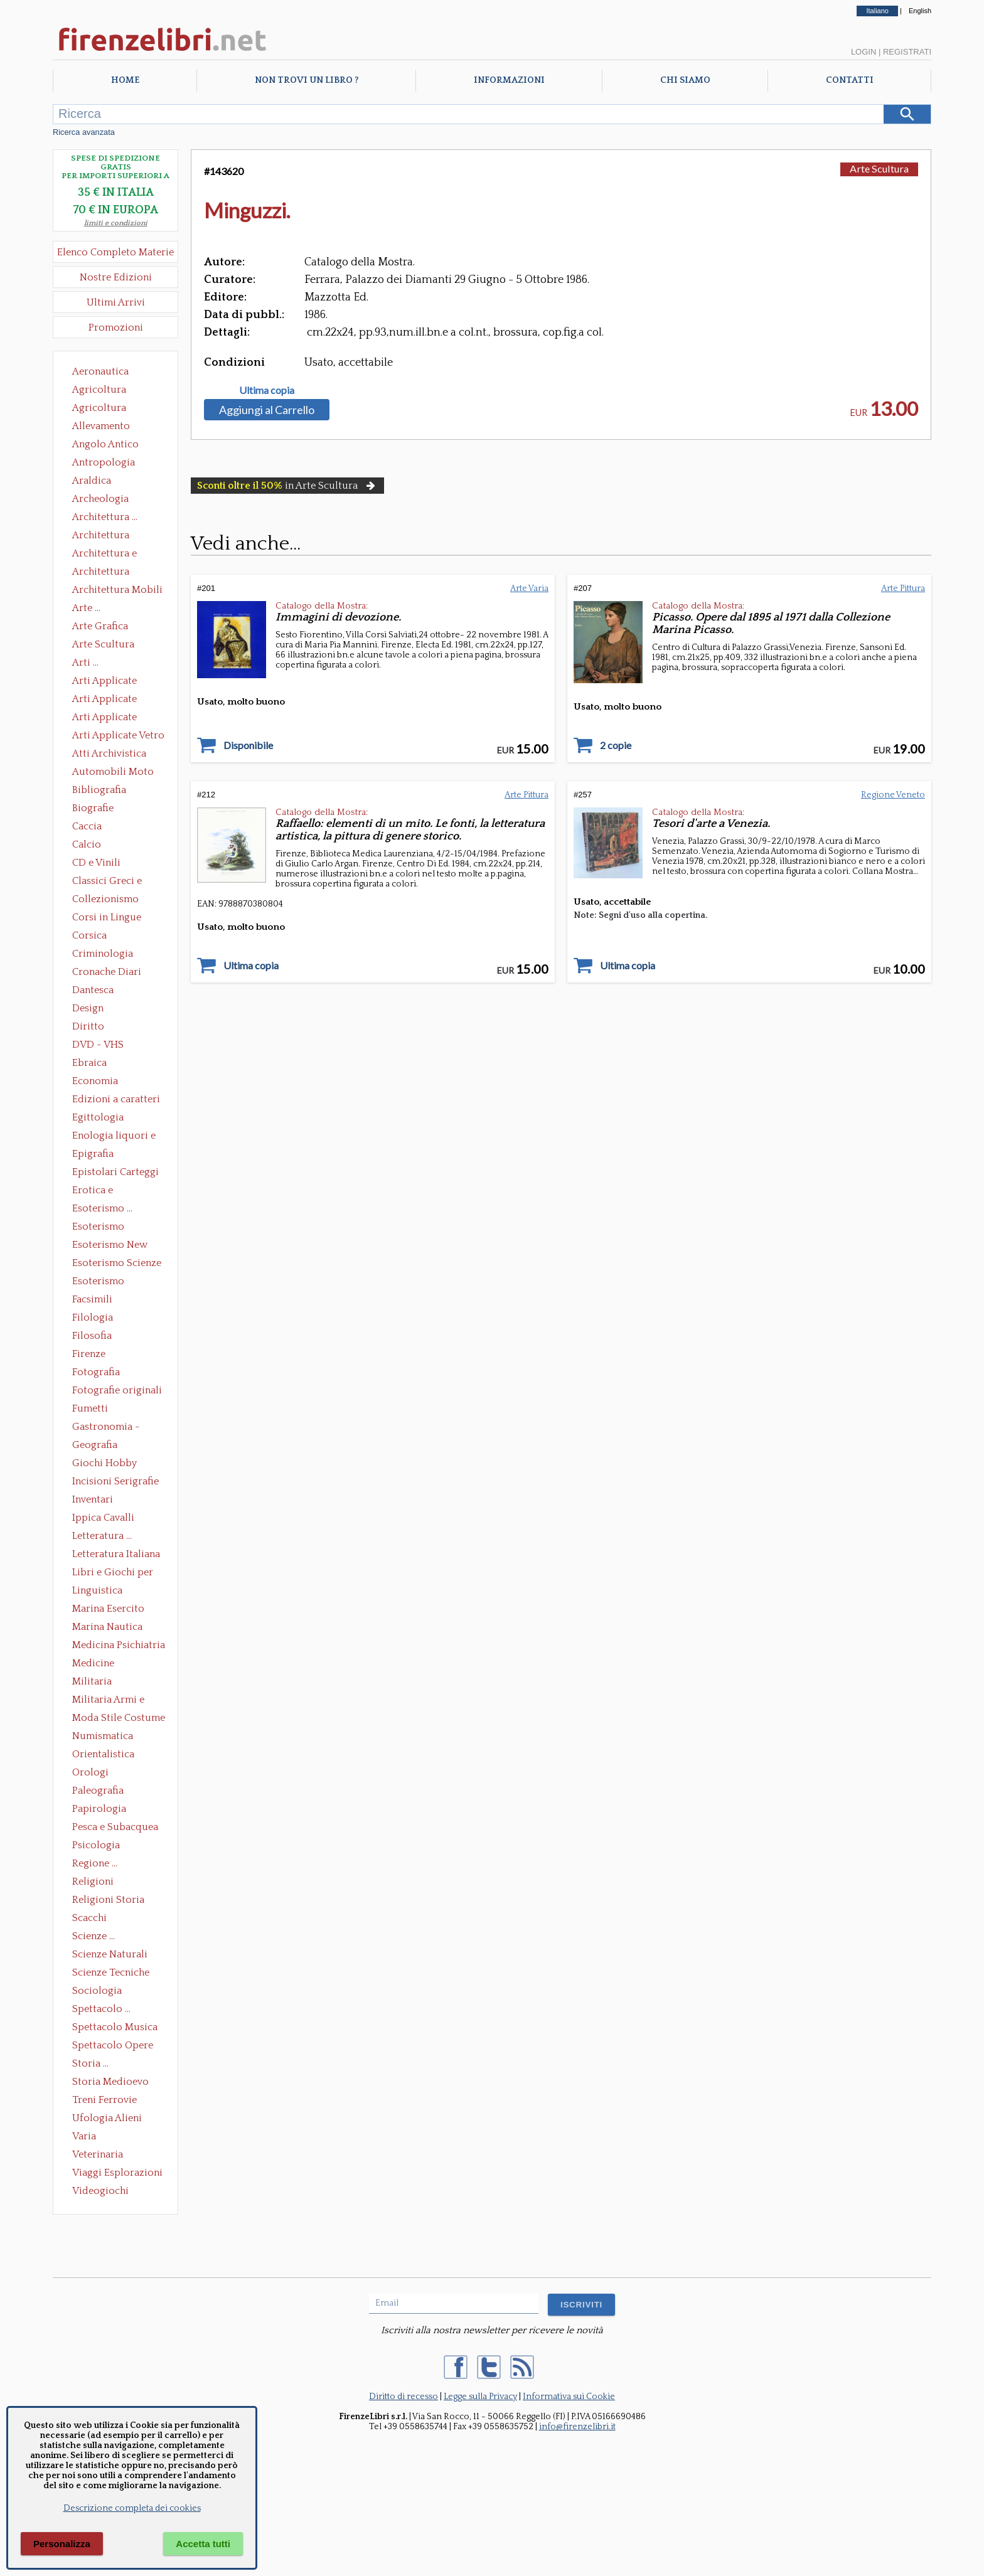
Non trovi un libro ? (306, 80)
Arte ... (86, 608)
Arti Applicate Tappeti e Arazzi (109, 718)
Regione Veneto (893, 795)
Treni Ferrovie (104, 2099)
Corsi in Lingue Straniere (106, 918)
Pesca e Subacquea (115, 1827)
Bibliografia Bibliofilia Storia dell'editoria (110, 791)
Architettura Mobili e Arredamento (117, 591)
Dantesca (93, 990)
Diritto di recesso (403, 2397)
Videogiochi (100, 2190)
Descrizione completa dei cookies (132, 2508)
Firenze (88, 1354)
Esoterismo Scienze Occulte (116, 1264)
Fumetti (90, 1408)
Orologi (90, 1772)
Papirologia (99, 1808)
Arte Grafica (100, 626)
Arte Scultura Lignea (103, 645)
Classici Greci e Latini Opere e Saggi (118, 882)
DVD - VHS (98, 1044)
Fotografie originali (117, 1390)
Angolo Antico (105, 444)
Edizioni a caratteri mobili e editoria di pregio (117, 1100)
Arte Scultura (879, 168)
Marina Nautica (107, 1626)
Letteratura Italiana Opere (116, 1555)
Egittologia (98, 1117)
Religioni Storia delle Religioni (108, 1901)
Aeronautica (100, 371)
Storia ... (90, 2063)
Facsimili (92, 1299)
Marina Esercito (108, 1608)
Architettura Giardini (100, 573)
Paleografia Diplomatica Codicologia (100, 1792)
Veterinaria (97, 2154)
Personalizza (61, 2543)
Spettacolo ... (101, 2008)
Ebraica (89, 1062)
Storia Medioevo (110, 2081)
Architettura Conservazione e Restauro (109, 536)
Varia (84, 2136)
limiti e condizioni (115, 223)
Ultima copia (266, 390)
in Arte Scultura (287, 485)
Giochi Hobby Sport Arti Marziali (115, 1464)
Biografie (93, 808)
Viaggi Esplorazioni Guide (117, 2174)
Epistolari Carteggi (115, 1172)
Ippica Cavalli (103, 1517)
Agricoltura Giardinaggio (102, 409)
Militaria (92, 1681)
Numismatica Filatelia (102, 1737)
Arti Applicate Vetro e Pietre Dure (118, 736)
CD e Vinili (96, 862)
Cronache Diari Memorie (106, 973)
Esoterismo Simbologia (99, 1282)
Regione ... (94, 1863)
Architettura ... (104, 517)
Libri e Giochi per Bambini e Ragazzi (113, 1573)
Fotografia (96, 1372)
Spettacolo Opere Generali (112, 2046)
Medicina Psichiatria (118, 1645)
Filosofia (92, 1335)
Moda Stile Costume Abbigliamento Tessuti (118, 1719)
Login (863, 51)
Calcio (86, 844)
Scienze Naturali (109, 1954)
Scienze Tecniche (110, 1972)
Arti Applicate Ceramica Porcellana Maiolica (117, 682)
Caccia (87, 826)
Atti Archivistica (109, 753)
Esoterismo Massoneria (98, 1228)
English (920, 10)
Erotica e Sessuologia (99, 1191)
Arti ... (85, 662)
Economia (95, 1081)
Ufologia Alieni (107, 2118)
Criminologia (102, 953)
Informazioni (509, 80)
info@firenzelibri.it (577, 2427)
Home (125, 80)
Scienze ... (93, 1936)
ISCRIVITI (581, 2304)
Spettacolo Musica (115, 2027)
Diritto (88, 1026)
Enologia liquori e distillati (114, 1137)
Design (88, 1008)
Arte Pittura (903, 588)
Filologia (92, 1317)
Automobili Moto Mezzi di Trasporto (116, 773)
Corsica (89, 935)
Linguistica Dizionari (97, 1592)
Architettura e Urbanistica (104, 555)
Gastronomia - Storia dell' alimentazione (106, 1428)
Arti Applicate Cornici (104, 700)
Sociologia (97, 1990)
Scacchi (89, 1918)
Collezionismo (105, 899)
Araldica (91, 480)
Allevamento (101, 426)
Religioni (93, 1881)
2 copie (615, 745)
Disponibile (248, 745)
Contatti (850, 80)
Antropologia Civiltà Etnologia (110, 464)
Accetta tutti (203, 2543)
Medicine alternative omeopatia (97, 1664)
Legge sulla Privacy (480, 2397)
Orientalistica (103, 1754)
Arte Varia (529, 588)
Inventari (92, 1499)
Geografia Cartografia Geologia (98, 1446)
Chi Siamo (685, 80)
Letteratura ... (102, 1535)
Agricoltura (99, 389)
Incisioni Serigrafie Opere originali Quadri (115, 1482)
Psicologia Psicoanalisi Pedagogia (99, 1846)
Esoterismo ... (102, 1208)
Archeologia (100, 498)
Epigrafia (93, 1153)
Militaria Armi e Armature (108, 1701)
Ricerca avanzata (84, 132)
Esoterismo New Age (109, 1246)
